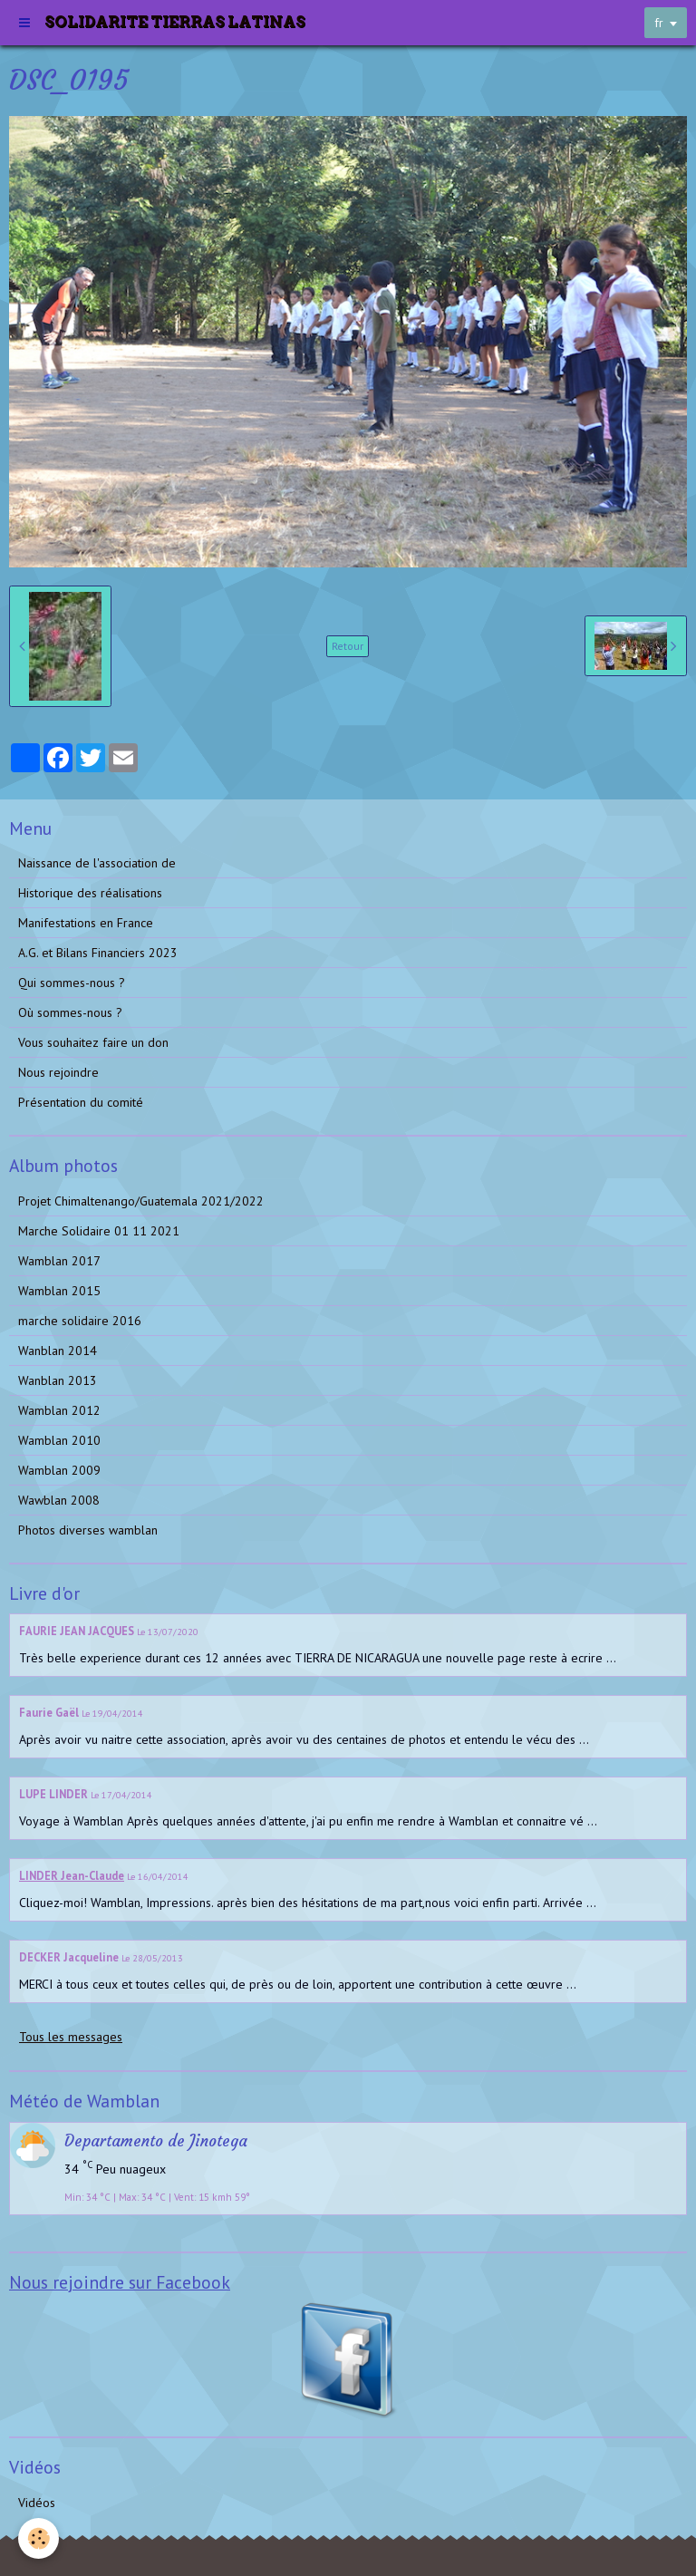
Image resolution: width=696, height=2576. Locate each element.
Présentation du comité (80, 1102)
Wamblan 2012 (59, 1410)
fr (658, 23)
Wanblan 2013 (57, 1380)
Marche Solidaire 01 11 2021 (98, 1231)
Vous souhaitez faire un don (93, 1042)
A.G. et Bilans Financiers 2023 (98, 952)
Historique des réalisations (90, 893)
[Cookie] (38, 2538)
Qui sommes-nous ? (71, 982)
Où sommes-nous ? (70, 1012)
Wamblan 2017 (59, 1261)
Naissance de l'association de (97, 863)
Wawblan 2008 (59, 1500)
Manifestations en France (85, 923)
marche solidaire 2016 (79, 1320)
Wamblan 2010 (59, 1440)
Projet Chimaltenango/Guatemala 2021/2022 (141, 1201)
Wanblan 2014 (57, 1350)
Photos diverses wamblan (88, 1530)
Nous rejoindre (58, 1072)
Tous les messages (70, 2037)
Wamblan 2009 (59, 1470)
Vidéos (36, 2502)
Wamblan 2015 (59, 1291)
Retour (347, 646)
